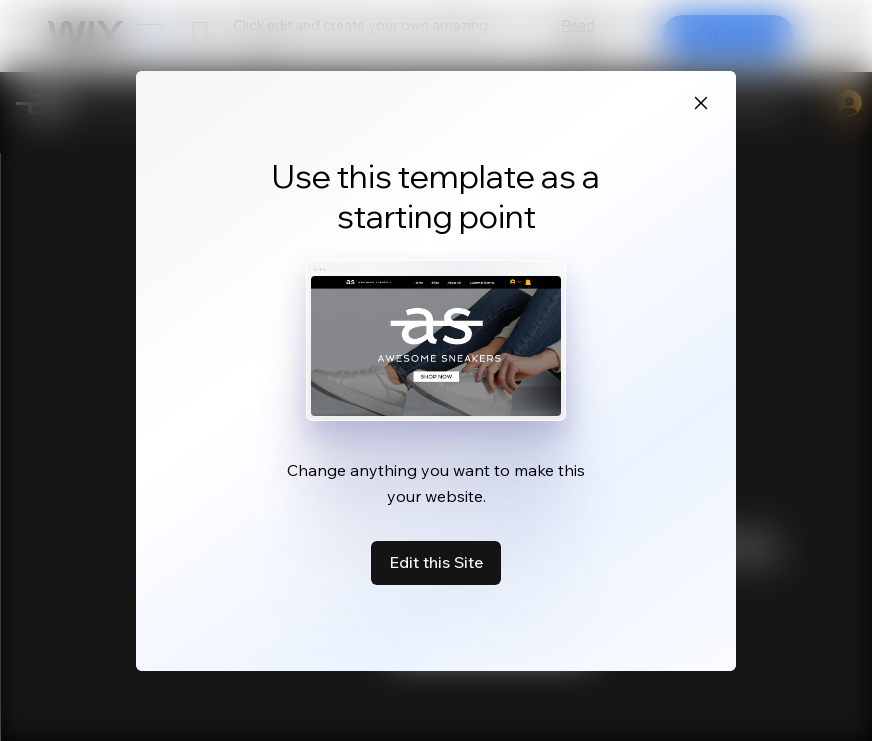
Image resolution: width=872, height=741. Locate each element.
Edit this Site (436, 562)
